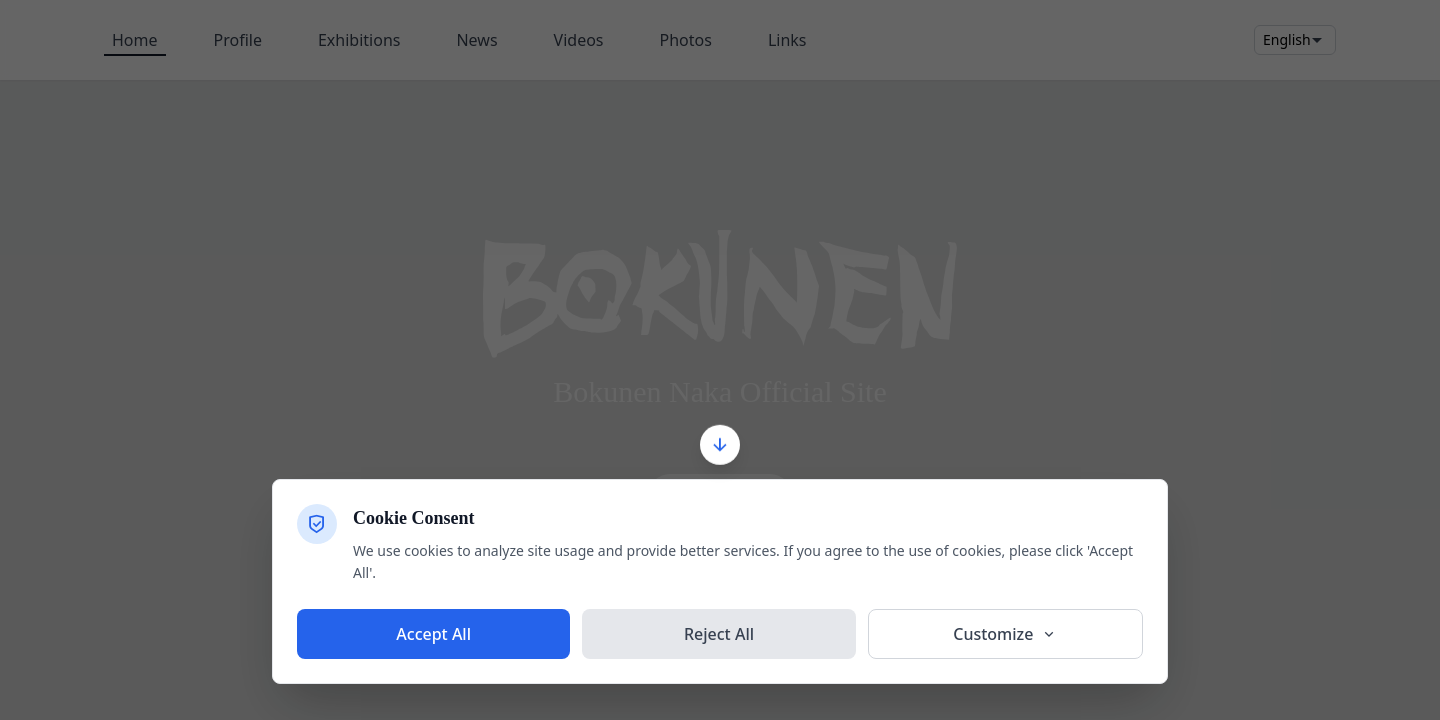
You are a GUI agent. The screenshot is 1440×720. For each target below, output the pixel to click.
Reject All (719, 634)
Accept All (433, 634)
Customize (1005, 634)
